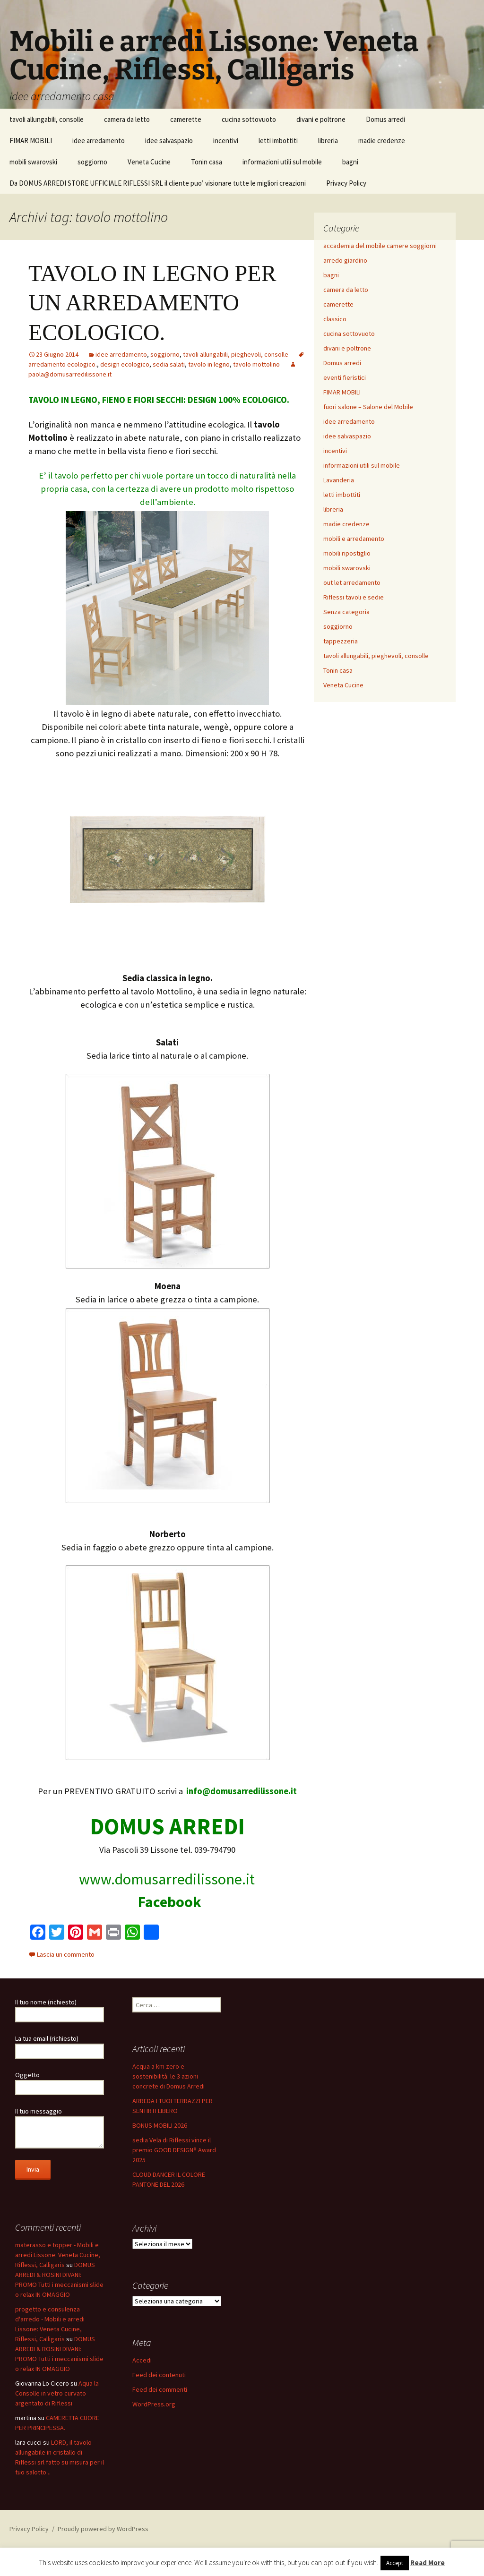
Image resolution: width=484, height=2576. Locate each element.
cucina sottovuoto (249, 119)
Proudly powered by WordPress (103, 2529)
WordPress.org (153, 2404)
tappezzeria (340, 641)
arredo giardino (345, 260)
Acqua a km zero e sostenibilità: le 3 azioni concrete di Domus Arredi (168, 2076)
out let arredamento (351, 582)
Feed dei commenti (159, 2389)
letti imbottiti (278, 140)
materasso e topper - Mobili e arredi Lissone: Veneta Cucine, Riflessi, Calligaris (57, 2255)
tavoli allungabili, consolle (46, 119)
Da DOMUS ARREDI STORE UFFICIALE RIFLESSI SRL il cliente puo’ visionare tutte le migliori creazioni (157, 183)
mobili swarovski (33, 161)
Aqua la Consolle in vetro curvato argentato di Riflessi (57, 2393)
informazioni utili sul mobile (282, 161)
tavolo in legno (209, 364)
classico (334, 319)
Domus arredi (385, 119)
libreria (328, 140)
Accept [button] (394, 2563)
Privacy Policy (346, 183)
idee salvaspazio (169, 140)
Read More (427, 2562)
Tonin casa (206, 161)
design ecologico (124, 364)
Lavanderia (338, 480)
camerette (185, 119)
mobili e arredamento (353, 538)
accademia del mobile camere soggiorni (380, 245)
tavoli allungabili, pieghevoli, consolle (235, 354)
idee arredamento (98, 140)
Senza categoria (346, 612)
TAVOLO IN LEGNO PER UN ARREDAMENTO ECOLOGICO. (152, 303)
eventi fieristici (344, 377)
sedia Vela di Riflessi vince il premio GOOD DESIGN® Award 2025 (174, 2150)
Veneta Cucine (149, 161)
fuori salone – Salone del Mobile (368, 406)
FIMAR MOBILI (30, 140)
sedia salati (169, 364)
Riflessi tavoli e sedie (353, 597)
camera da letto (127, 119)
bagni (350, 161)
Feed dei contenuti (159, 2375)
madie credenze (381, 140)
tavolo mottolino (256, 364)
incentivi (225, 140)
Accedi (142, 2360)
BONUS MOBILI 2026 (159, 2125)
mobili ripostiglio (347, 553)
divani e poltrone (321, 119)
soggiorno (92, 161)
